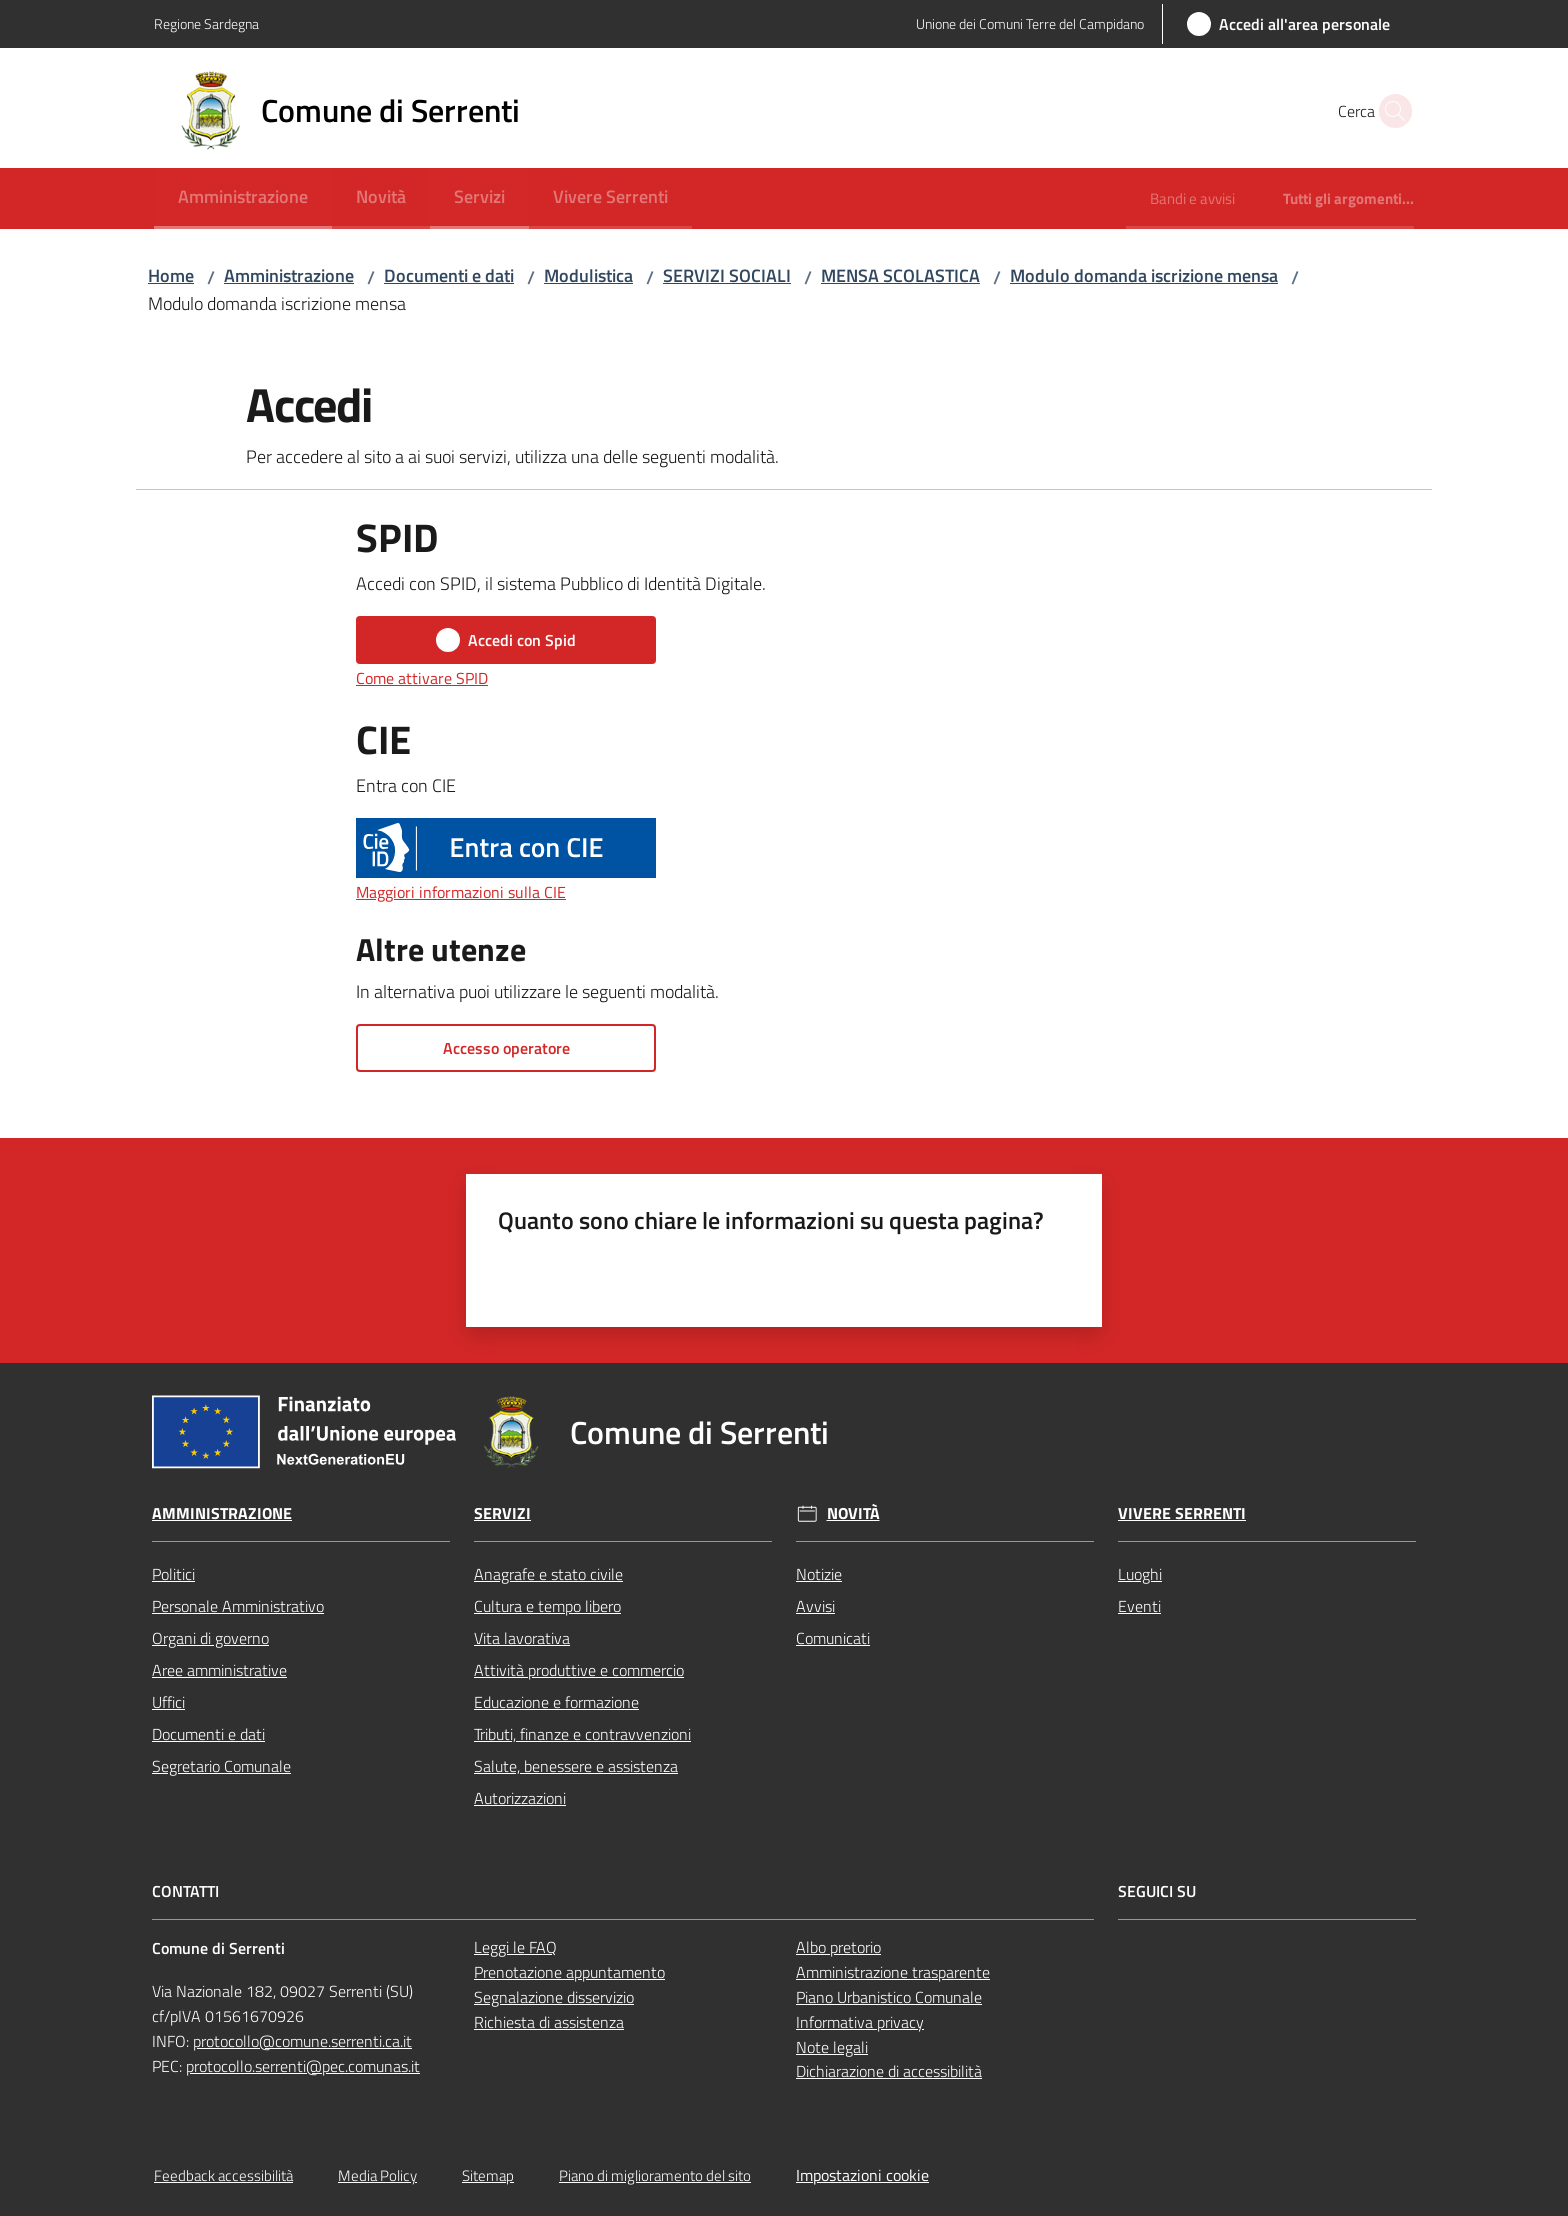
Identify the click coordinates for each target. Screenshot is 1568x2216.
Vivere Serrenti (1182, 1513)
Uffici (168, 1702)
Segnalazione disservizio (554, 1997)
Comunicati (833, 1638)
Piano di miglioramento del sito (655, 2175)
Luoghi (1140, 1574)
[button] (1390, 111)
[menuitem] (243, 198)
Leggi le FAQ (515, 1947)
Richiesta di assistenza (549, 2022)
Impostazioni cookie (862, 2175)
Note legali (832, 2047)
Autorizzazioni (520, 1798)
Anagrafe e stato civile (548, 1574)
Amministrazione (289, 275)
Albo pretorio (838, 1947)
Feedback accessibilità (223, 2175)
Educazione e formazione (556, 1702)
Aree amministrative (219, 1670)
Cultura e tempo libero (547, 1606)
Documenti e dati (449, 275)
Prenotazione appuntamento (569, 1972)
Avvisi (815, 1606)
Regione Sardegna (206, 23)
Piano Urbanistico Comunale (889, 1997)
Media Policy (377, 2175)
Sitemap (488, 2175)
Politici (173, 1574)
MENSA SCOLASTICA (900, 275)
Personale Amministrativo (238, 1606)
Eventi (1139, 1606)
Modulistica (588, 275)
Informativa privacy (860, 2022)
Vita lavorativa (522, 1638)
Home (171, 275)
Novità (853, 1513)
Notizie (819, 1574)
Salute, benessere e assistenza (576, 1766)
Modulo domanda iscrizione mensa (1144, 275)
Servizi (502, 1513)
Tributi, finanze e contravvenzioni (582, 1734)
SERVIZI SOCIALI (727, 275)
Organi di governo (210, 1638)
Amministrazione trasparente (893, 1972)
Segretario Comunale (221, 1766)
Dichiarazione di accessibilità (889, 2071)
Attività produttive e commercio (579, 1670)
